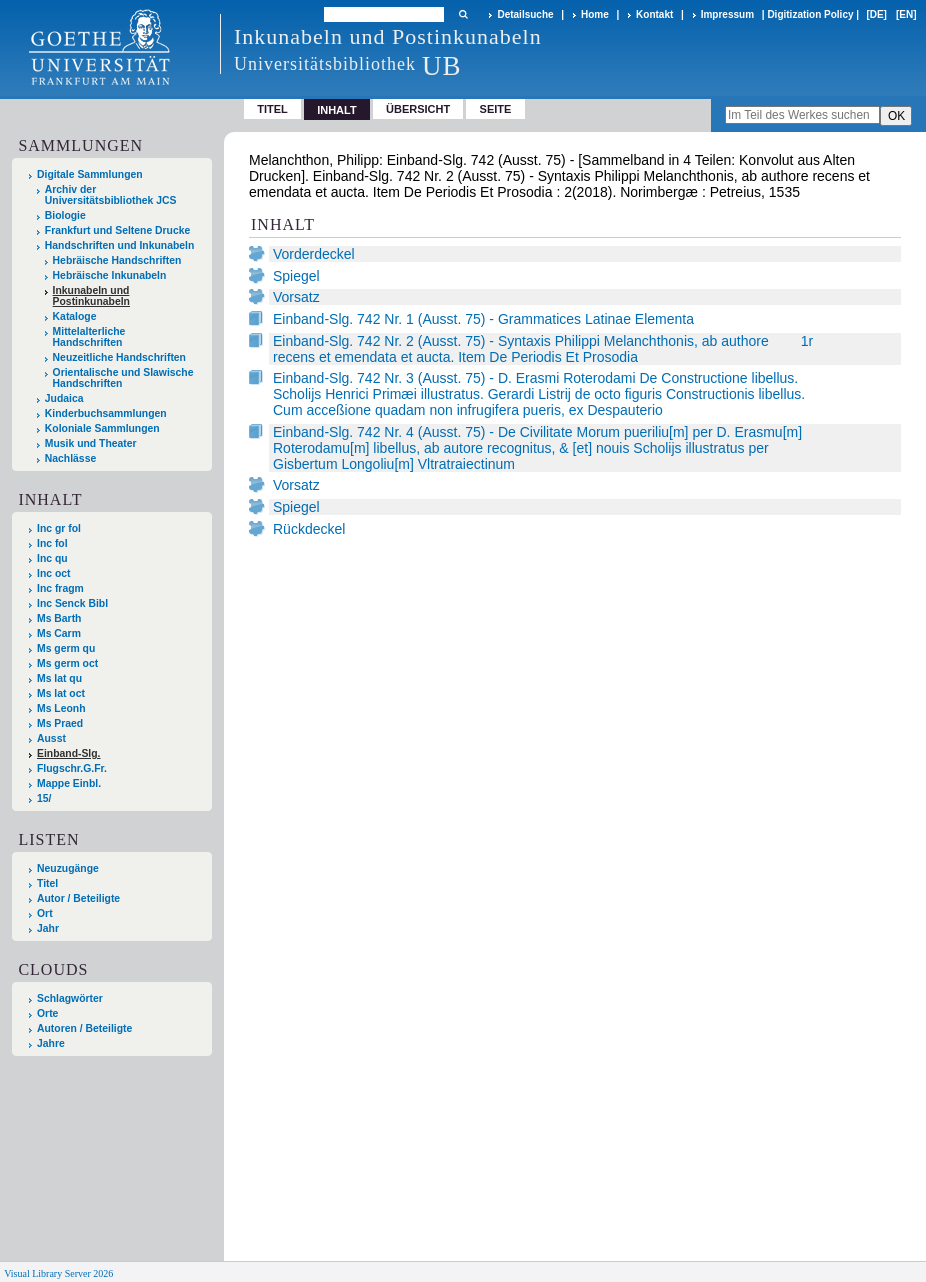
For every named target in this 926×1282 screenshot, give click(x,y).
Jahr (48, 928)
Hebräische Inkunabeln (110, 275)
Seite (496, 109)
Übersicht (418, 109)
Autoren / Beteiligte (84, 1028)
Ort (45, 913)
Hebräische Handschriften (117, 260)
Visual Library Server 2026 (58, 1273)
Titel (272, 109)
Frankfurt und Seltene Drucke (118, 230)
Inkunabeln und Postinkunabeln (91, 296)
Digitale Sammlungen (90, 174)
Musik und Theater (91, 443)
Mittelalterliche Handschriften (89, 337)
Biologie (65, 215)
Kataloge (75, 316)
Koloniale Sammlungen (102, 428)
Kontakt (654, 14)
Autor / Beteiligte (78, 898)
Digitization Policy (810, 14)
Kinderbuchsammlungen (106, 413)
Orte (47, 1013)
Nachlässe (70, 458)
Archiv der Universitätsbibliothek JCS (111, 195)
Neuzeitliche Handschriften (119, 357)
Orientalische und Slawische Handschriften (123, 378)
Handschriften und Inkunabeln (120, 245)
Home (595, 14)
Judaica (64, 398)
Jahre (51, 1043)
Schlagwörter (70, 998)
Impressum (727, 14)
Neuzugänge (68, 868)
